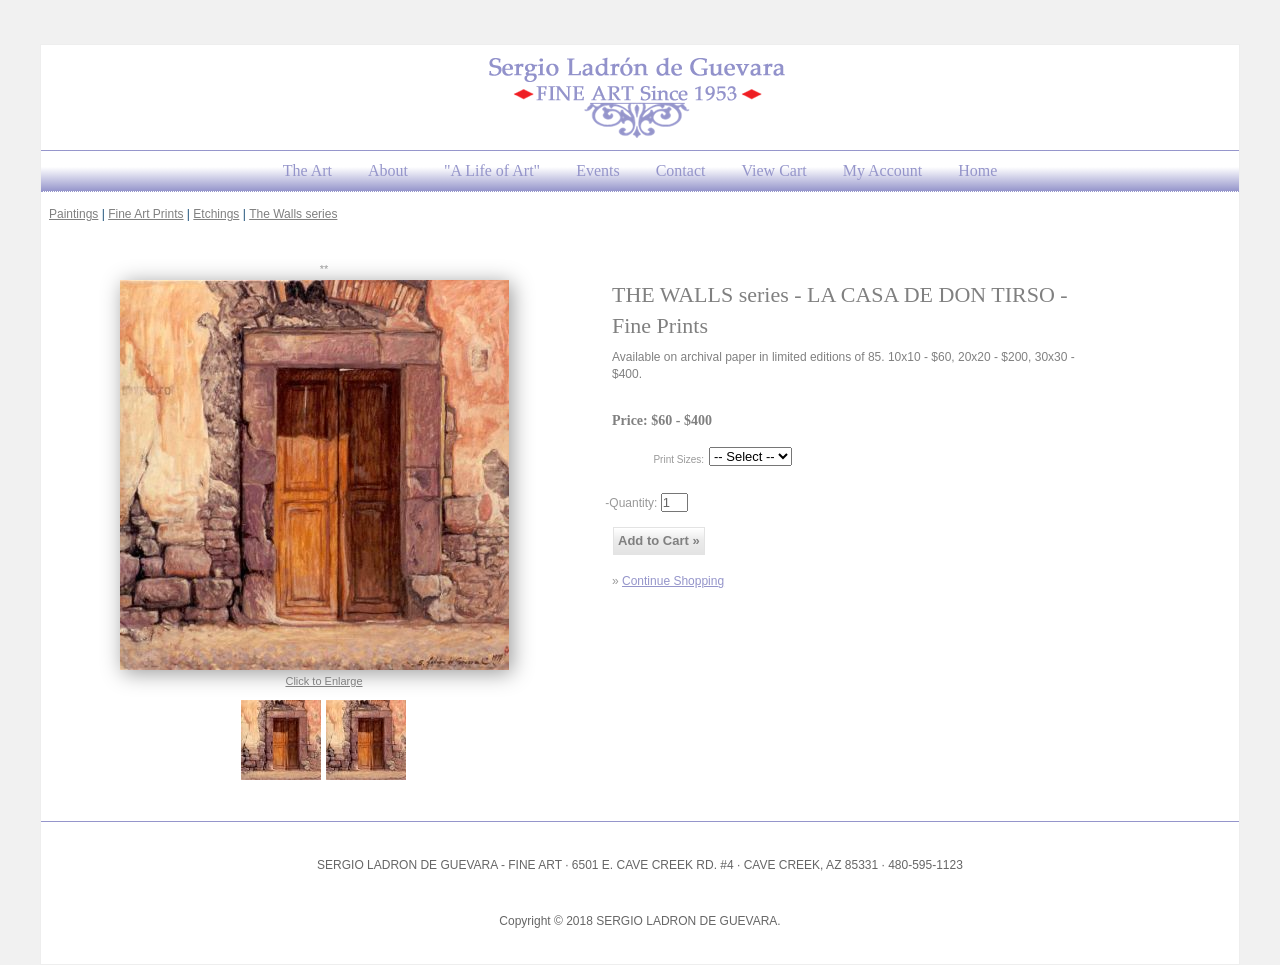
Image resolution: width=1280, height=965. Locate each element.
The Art (307, 170)
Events (598, 170)
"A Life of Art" (492, 170)
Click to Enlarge (323, 681)
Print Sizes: (678, 459)
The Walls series (293, 214)
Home (977, 170)
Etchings (216, 214)
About (388, 170)
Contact (681, 170)
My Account (883, 170)
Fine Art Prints (145, 214)
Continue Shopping (673, 581)
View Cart (773, 170)
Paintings (73, 214)
